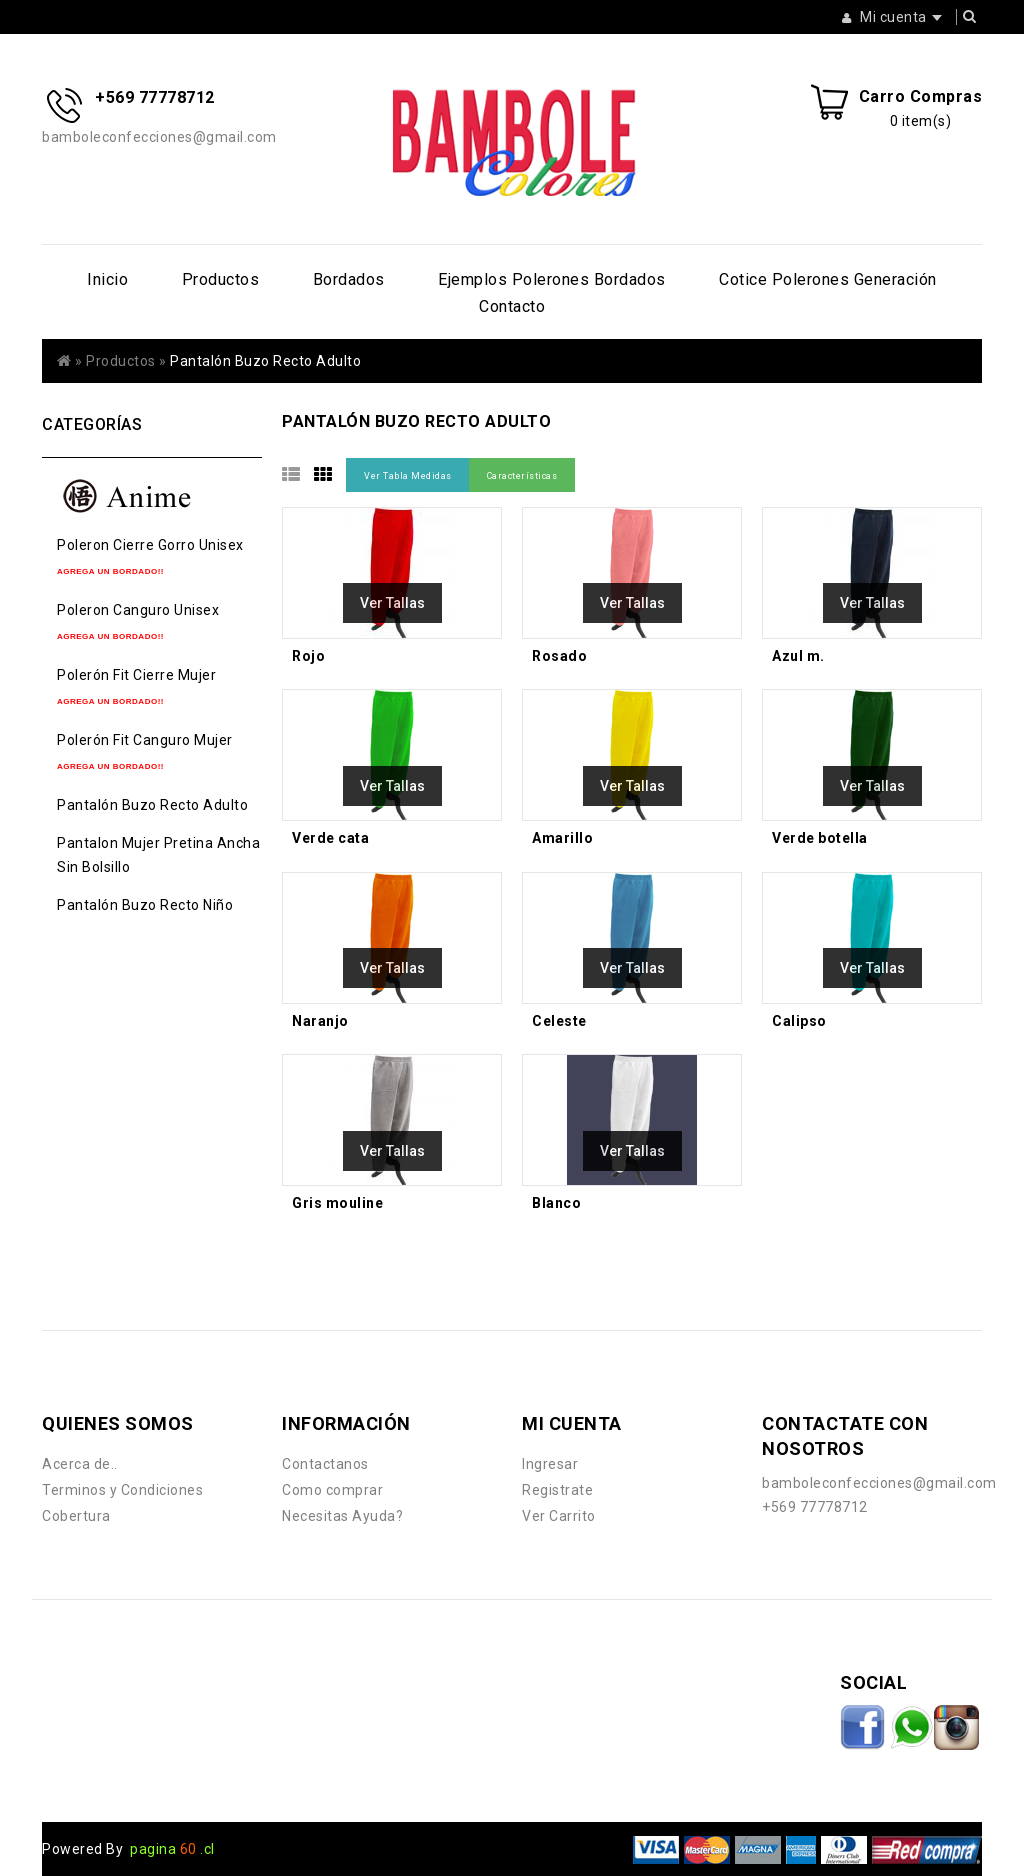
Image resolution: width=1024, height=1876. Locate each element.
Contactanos (325, 1464)
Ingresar (550, 1464)
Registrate (557, 1490)
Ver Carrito (559, 1516)
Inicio (107, 279)
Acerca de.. (80, 1464)
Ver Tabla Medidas (408, 476)
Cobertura (76, 1516)
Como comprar (332, 1490)
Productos (221, 279)
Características (522, 476)
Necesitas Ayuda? (342, 1516)
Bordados (349, 279)
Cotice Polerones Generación (828, 279)
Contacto (512, 306)
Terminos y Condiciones (122, 1490)
